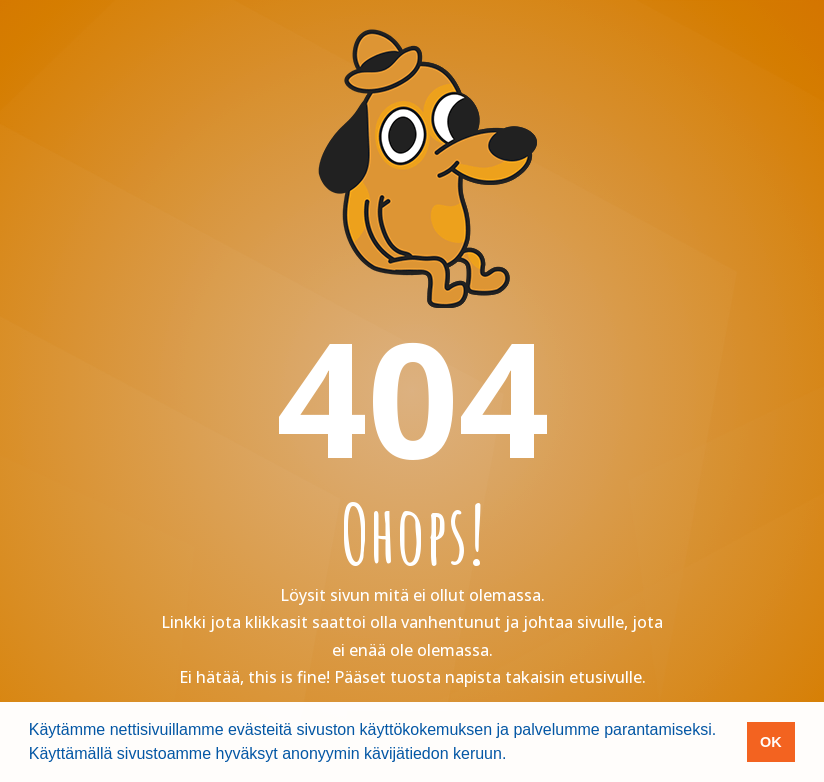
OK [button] (771, 742)
